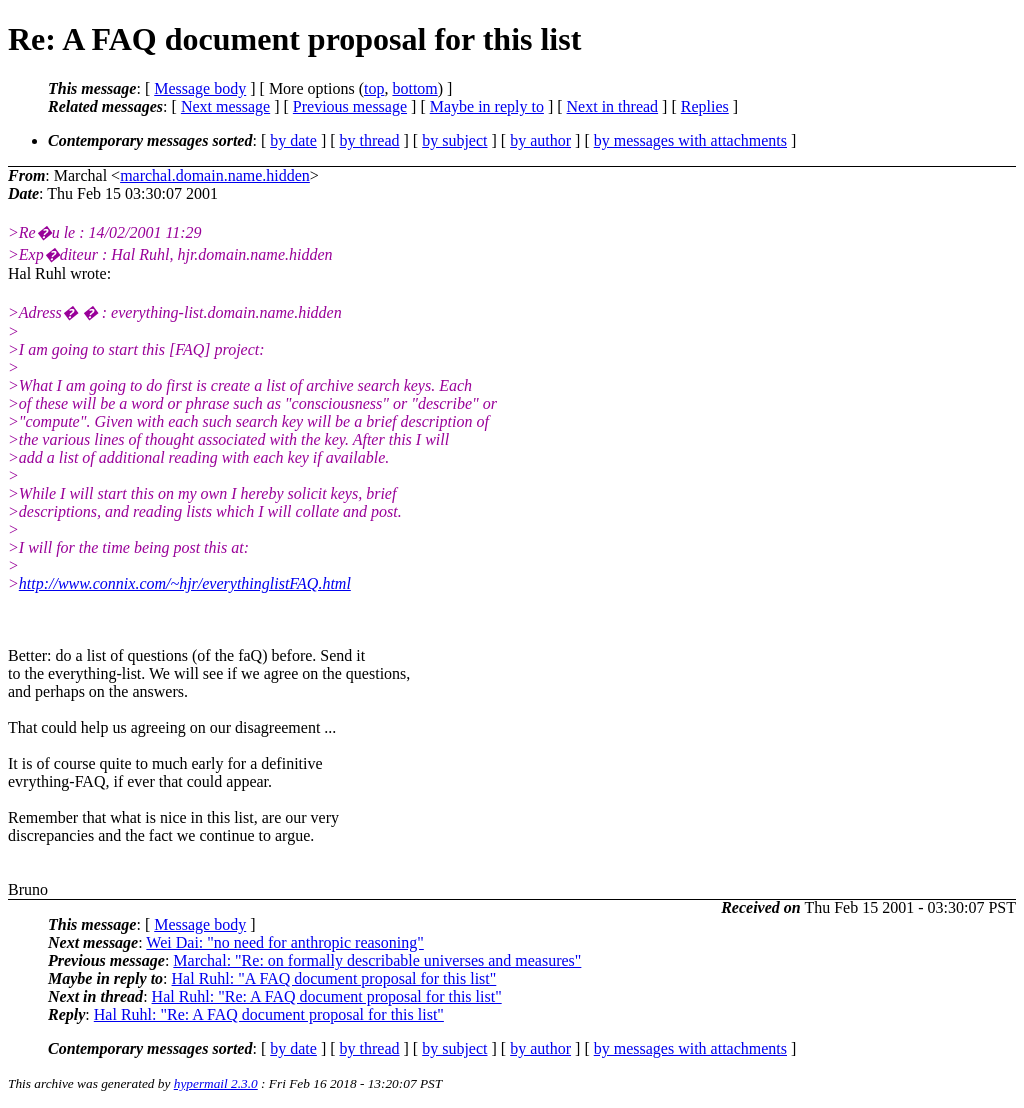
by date (293, 140)
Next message (225, 106)
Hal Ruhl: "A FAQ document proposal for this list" (334, 978)
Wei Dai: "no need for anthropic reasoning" (284, 942)
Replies (705, 106)
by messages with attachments (690, 140)
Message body (200, 88)
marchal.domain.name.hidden (215, 175)
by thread (370, 140)
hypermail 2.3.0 (216, 1083)
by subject (454, 140)
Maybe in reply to (487, 106)
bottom (414, 88)
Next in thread (613, 106)
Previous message (350, 106)
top (374, 88)
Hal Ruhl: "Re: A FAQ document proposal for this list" (327, 996)
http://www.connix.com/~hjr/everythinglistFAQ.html (185, 583)
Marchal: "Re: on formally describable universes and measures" (377, 960)
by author (540, 140)
